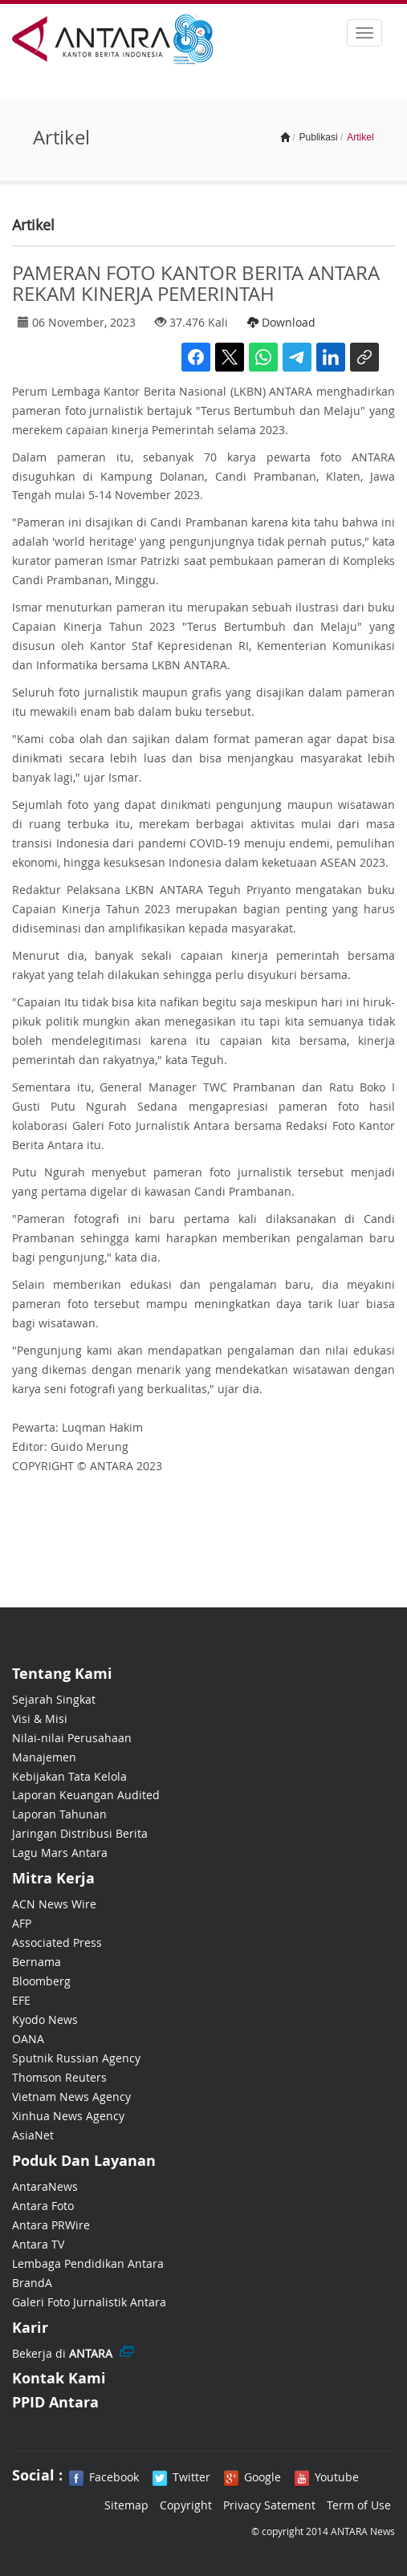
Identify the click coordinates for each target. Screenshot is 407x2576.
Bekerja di (62, 2353)
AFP (21, 1923)
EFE (21, 2000)
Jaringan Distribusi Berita (80, 1833)
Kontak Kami (59, 2378)
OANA (28, 2038)
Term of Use (359, 2505)
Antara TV (38, 2244)
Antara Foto (43, 2205)
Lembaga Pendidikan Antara (88, 2263)
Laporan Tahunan (59, 1814)
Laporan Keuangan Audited (86, 1794)
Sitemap (126, 2505)
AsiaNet (33, 2135)
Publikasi (318, 137)
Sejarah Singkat (54, 1699)
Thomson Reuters (59, 2077)
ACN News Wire (54, 1904)
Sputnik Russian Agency (76, 2058)
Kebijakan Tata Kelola (69, 1776)
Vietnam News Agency (71, 2096)
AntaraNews (45, 2186)
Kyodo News (45, 2019)
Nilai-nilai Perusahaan (72, 1737)
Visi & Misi (39, 1718)
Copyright (186, 2505)
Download (281, 322)
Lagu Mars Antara (60, 1852)
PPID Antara (55, 2402)
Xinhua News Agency (68, 2115)
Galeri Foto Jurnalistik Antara (89, 2302)
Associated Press (57, 1942)
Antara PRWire (51, 2225)
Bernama (36, 1961)
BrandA (32, 2282)
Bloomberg (41, 1981)
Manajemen (44, 1757)
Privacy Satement (269, 2505)
